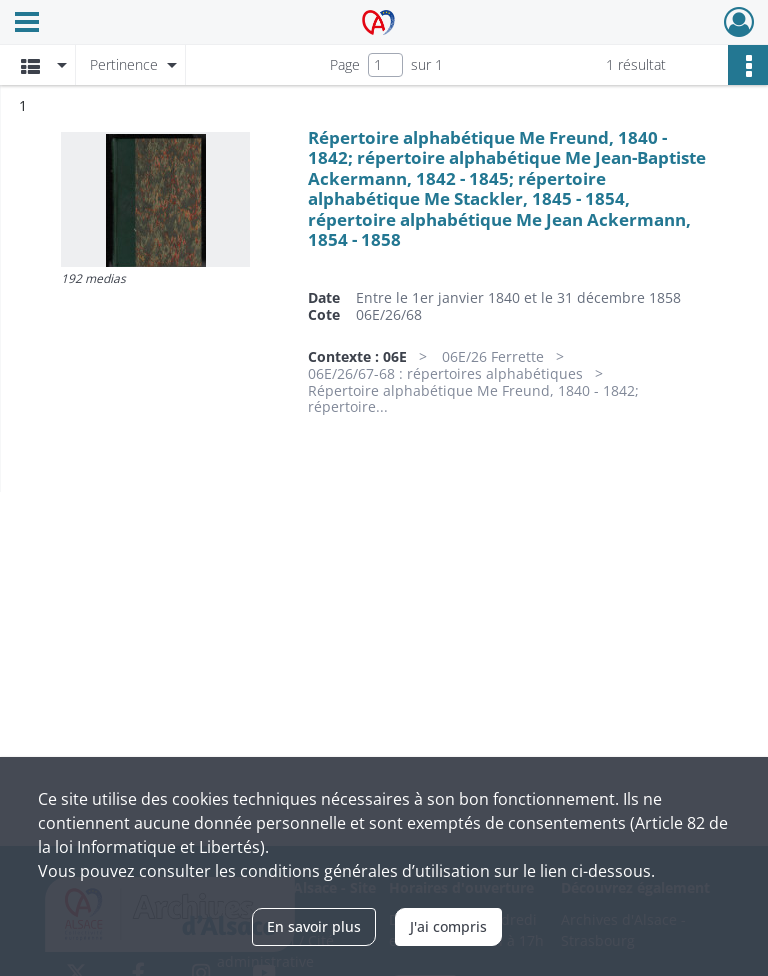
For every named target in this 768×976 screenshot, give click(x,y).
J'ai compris (448, 926)
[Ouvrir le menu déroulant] (27, 24)
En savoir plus (314, 926)
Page (345, 64)
